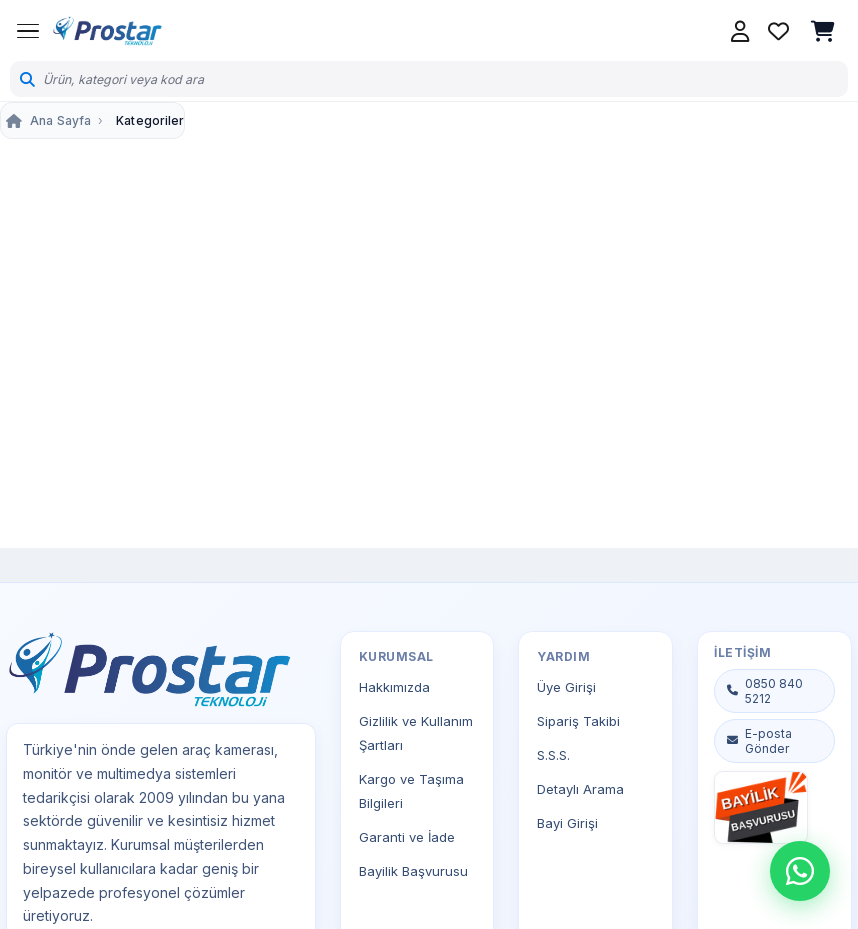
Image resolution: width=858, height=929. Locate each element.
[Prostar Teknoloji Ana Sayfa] (107, 31)
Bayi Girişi (567, 823)
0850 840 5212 (764, 691)
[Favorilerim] (778, 31)
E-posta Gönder (759, 741)
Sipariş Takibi (578, 721)
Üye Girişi (566, 687)
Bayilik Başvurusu (413, 871)
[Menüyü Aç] (28, 31)
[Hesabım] (740, 31)
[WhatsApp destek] (800, 871)
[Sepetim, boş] (823, 31)
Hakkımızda (394, 687)
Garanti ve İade (407, 837)
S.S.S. (553, 755)
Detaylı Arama (580, 789)
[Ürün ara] (440, 79)
